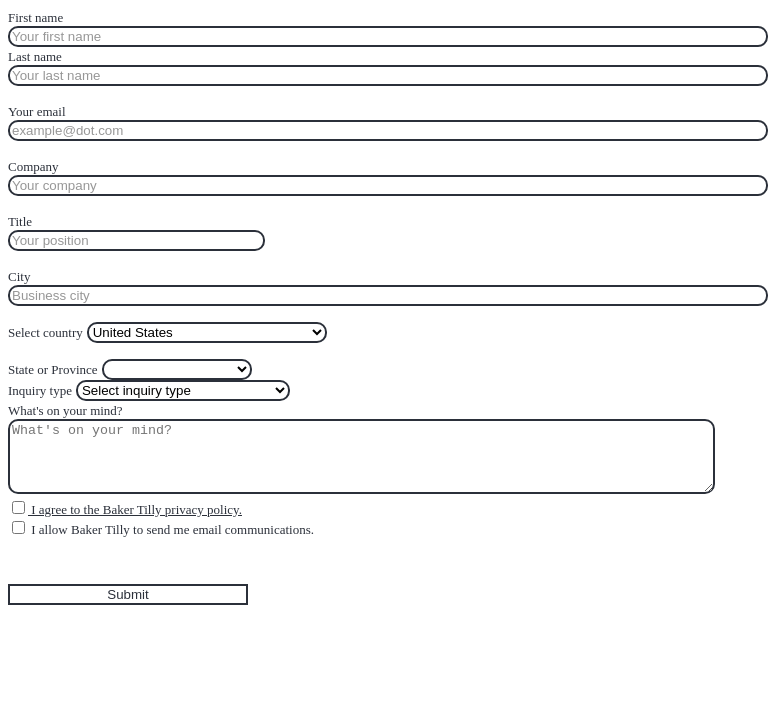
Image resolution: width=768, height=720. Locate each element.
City (19, 276)
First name (35, 17)
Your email (37, 111)
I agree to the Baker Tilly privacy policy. (135, 509)
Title (20, 221)
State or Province (53, 369)
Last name (35, 56)
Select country (45, 332)
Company (33, 166)
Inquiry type (40, 390)
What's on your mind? (65, 410)
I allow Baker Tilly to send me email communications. (171, 529)
